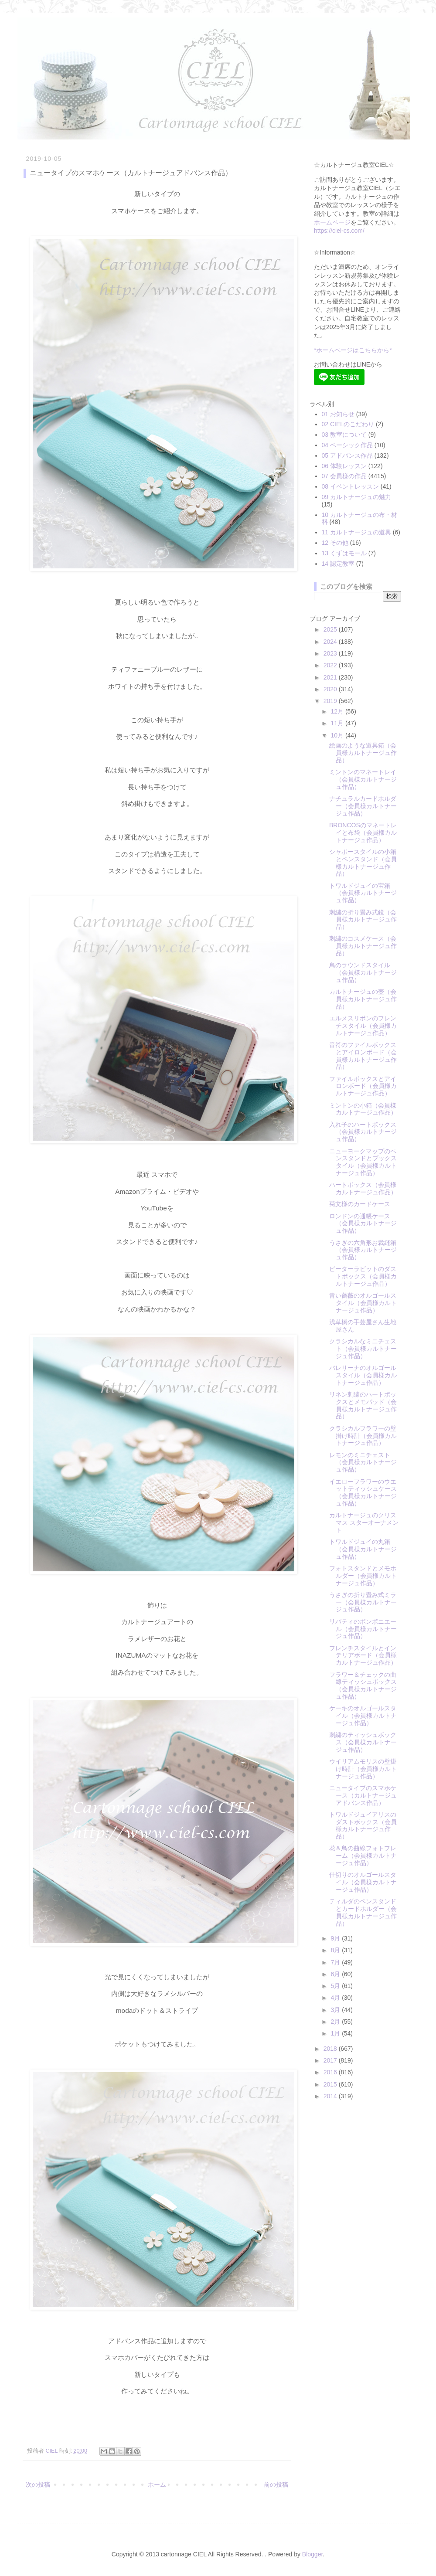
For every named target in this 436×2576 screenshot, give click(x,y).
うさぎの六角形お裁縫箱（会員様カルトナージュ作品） (363, 1250)
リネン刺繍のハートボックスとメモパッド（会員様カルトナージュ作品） (363, 1405)
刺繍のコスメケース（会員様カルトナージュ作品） (363, 946)
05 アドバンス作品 (347, 455)
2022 (331, 665)
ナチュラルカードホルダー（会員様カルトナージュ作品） (363, 806)
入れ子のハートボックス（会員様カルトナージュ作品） (363, 1132)
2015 (331, 2084)
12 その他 (335, 542)
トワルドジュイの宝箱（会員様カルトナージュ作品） (363, 893)
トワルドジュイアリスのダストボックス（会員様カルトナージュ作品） (363, 1825)
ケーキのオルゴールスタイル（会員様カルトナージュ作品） (363, 1715)
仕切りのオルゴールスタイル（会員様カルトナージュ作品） (363, 1882)
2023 (331, 653)
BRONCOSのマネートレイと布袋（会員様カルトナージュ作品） (363, 832)
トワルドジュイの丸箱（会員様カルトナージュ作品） (363, 1549)
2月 (336, 2021)
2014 (331, 2096)
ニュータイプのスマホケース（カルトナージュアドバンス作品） (363, 1795)
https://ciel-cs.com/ (339, 230)
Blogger (312, 2554)
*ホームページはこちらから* (353, 350)
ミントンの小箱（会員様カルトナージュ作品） (363, 1109)
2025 (331, 629)
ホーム (157, 2484)
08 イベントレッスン (350, 486)
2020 (331, 689)
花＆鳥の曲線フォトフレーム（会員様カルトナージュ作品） (363, 1855)
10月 (337, 735)
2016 (331, 2072)
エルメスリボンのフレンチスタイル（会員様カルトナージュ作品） (363, 1026)
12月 (337, 711)
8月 (336, 1950)
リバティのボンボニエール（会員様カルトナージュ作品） (363, 1629)
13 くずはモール (344, 553)
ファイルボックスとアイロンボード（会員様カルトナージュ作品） (363, 1086)
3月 (336, 2009)
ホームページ (332, 222)
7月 (336, 1962)
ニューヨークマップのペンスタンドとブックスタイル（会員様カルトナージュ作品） (363, 1162)
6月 (336, 1974)
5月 (336, 1985)
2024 (331, 641)
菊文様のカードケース (359, 1203)
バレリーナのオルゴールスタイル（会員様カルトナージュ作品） (363, 1375)
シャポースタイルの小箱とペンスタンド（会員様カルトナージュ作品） (363, 862)
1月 (336, 2033)
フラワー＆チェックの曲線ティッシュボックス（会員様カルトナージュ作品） (363, 1685)
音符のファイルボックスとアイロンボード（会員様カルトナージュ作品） (363, 1055)
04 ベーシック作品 (347, 445)
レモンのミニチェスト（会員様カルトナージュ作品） (363, 1462)
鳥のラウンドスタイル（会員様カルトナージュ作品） (363, 972)
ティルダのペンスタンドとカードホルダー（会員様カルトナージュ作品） (363, 1912)
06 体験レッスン (344, 465)
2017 (331, 2060)
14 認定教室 (338, 563)
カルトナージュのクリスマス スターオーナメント (364, 1522)
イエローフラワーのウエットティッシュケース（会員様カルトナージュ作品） (363, 1492)
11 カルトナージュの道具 (356, 532)
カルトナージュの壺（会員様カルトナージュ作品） (363, 999)
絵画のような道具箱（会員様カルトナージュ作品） (363, 753)
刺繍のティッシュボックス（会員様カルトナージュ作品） (363, 1742)
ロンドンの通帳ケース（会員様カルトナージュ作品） (363, 1223)
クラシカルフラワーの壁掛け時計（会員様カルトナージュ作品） (363, 1436)
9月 (336, 1938)
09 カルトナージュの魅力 (356, 496)
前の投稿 (276, 2484)
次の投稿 (38, 2484)
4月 (336, 1997)
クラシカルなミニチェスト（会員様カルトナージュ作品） (363, 1348)
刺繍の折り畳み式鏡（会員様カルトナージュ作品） (363, 920)
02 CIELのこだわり (348, 424)
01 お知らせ (338, 414)
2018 (331, 2048)
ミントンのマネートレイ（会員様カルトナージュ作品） (363, 779)
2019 (331, 700)
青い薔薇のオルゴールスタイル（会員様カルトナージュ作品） (363, 1303)
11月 (337, 723)
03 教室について (344, 434)
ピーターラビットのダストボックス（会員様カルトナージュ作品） (363, 1276)
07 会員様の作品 (344, 475)
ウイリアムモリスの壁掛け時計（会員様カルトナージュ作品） (363, 1769)
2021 (331, 677)
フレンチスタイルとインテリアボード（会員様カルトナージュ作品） (363, 1655)
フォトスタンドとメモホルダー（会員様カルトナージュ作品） (363, 1576)
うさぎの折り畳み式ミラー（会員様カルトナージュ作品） (363, 1602)
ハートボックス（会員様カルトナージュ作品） (363, 1188)
